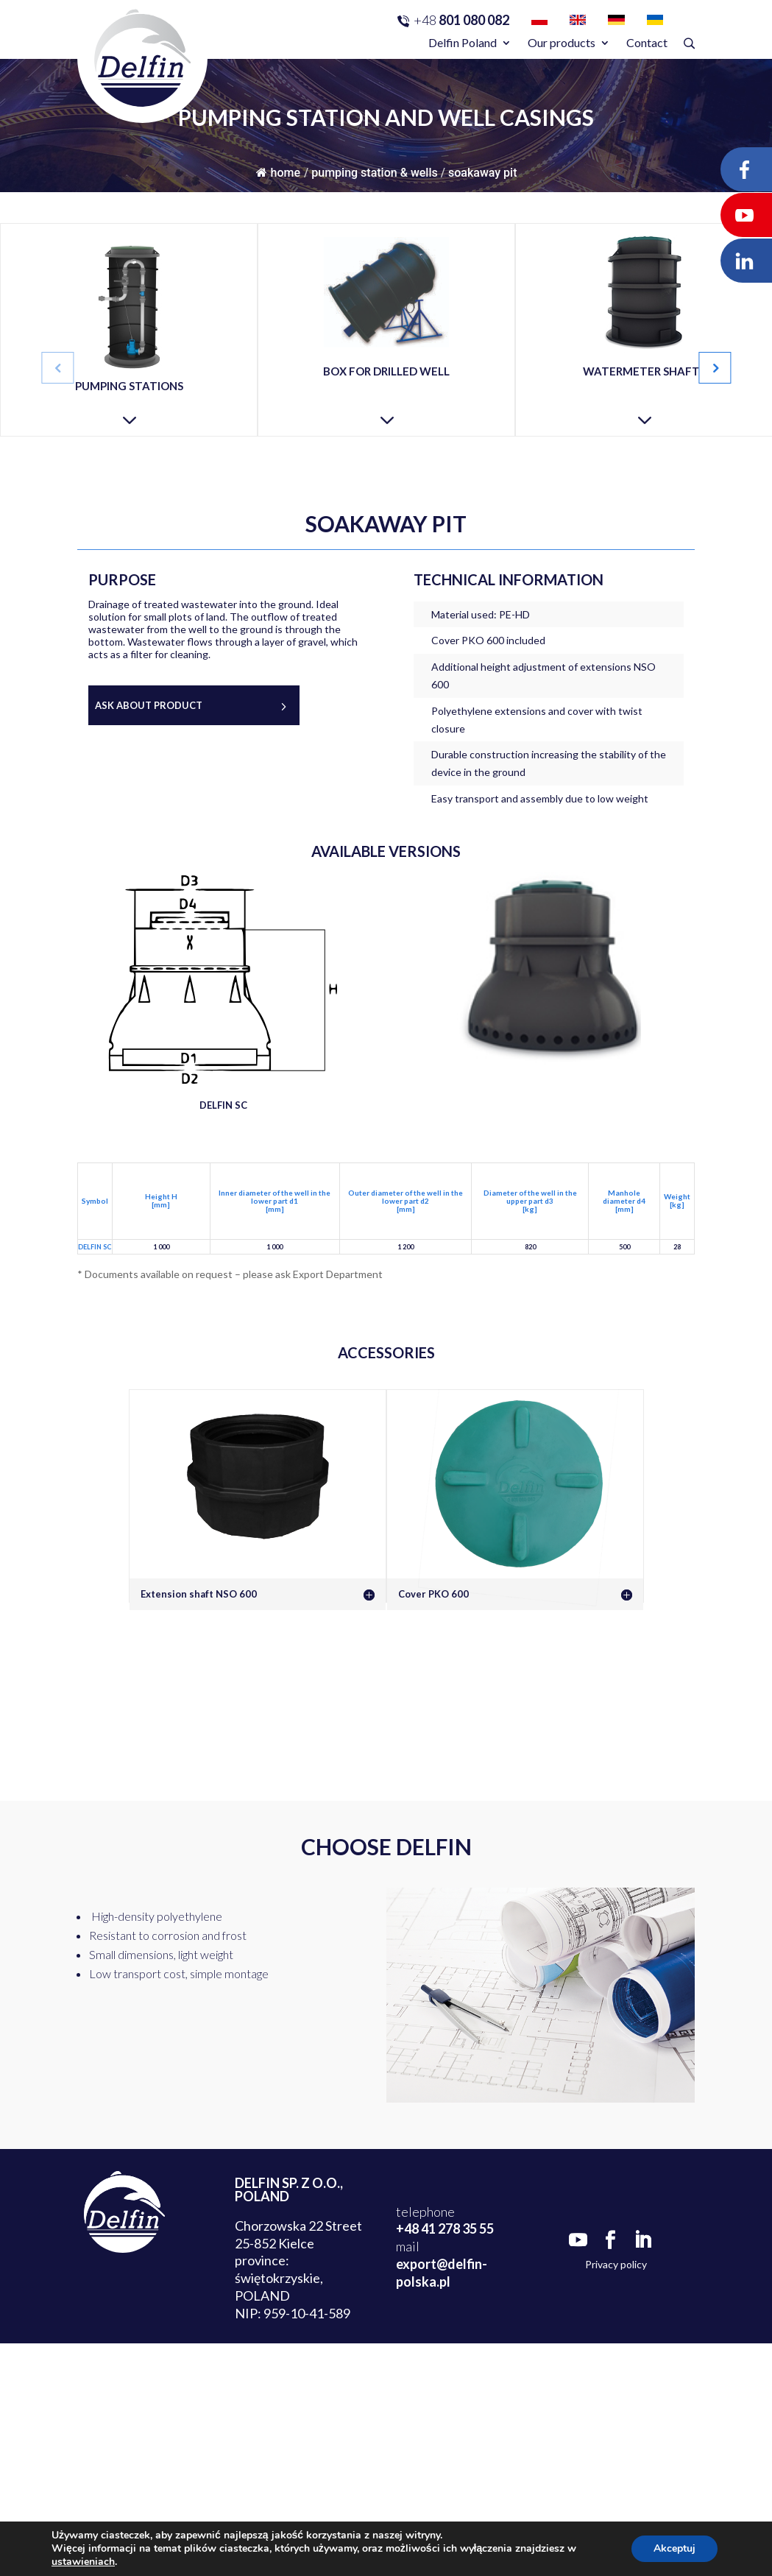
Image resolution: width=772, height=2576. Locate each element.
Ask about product (148, 705)
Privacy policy (616, 2264)
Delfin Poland (462, 42)
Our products (561, 42)
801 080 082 (461, 20)
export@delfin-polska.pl (441, 2273)
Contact (646, 42)
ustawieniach (83, 2562)
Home (278, 173)
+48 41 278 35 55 (445, 2228)
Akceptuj (674, 2548)
